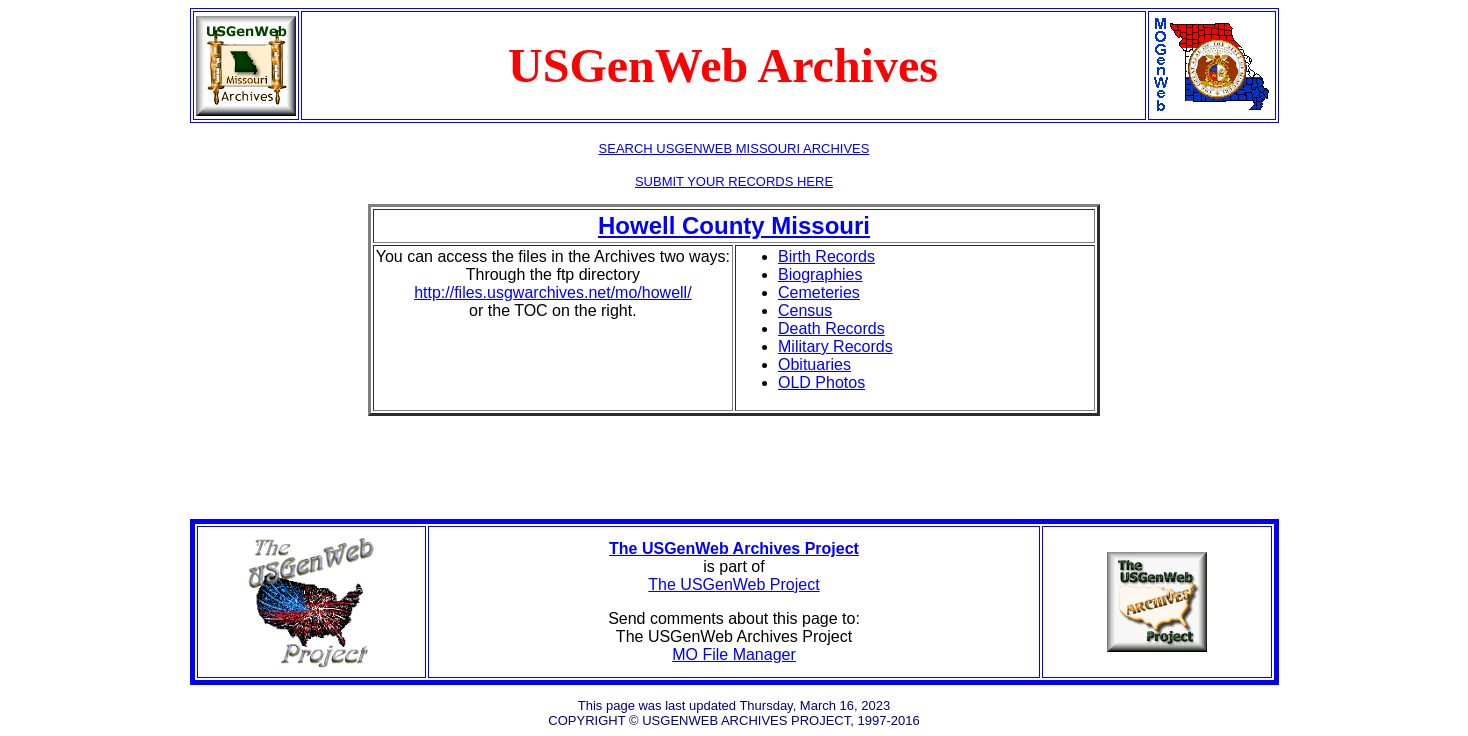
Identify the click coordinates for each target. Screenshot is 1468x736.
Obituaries (814, 364)
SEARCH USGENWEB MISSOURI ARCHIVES (734, 148)
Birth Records (826, 256)
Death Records (831, 328)
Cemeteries (819, 292)
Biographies (820, 274)
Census (805, 310)
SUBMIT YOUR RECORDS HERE (734, 181)
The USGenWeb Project (733, 584)
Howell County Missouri (734, 225)
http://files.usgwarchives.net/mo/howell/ (552, 292)
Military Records (835, 346)
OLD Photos (821, 382)
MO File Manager (734, 654)
